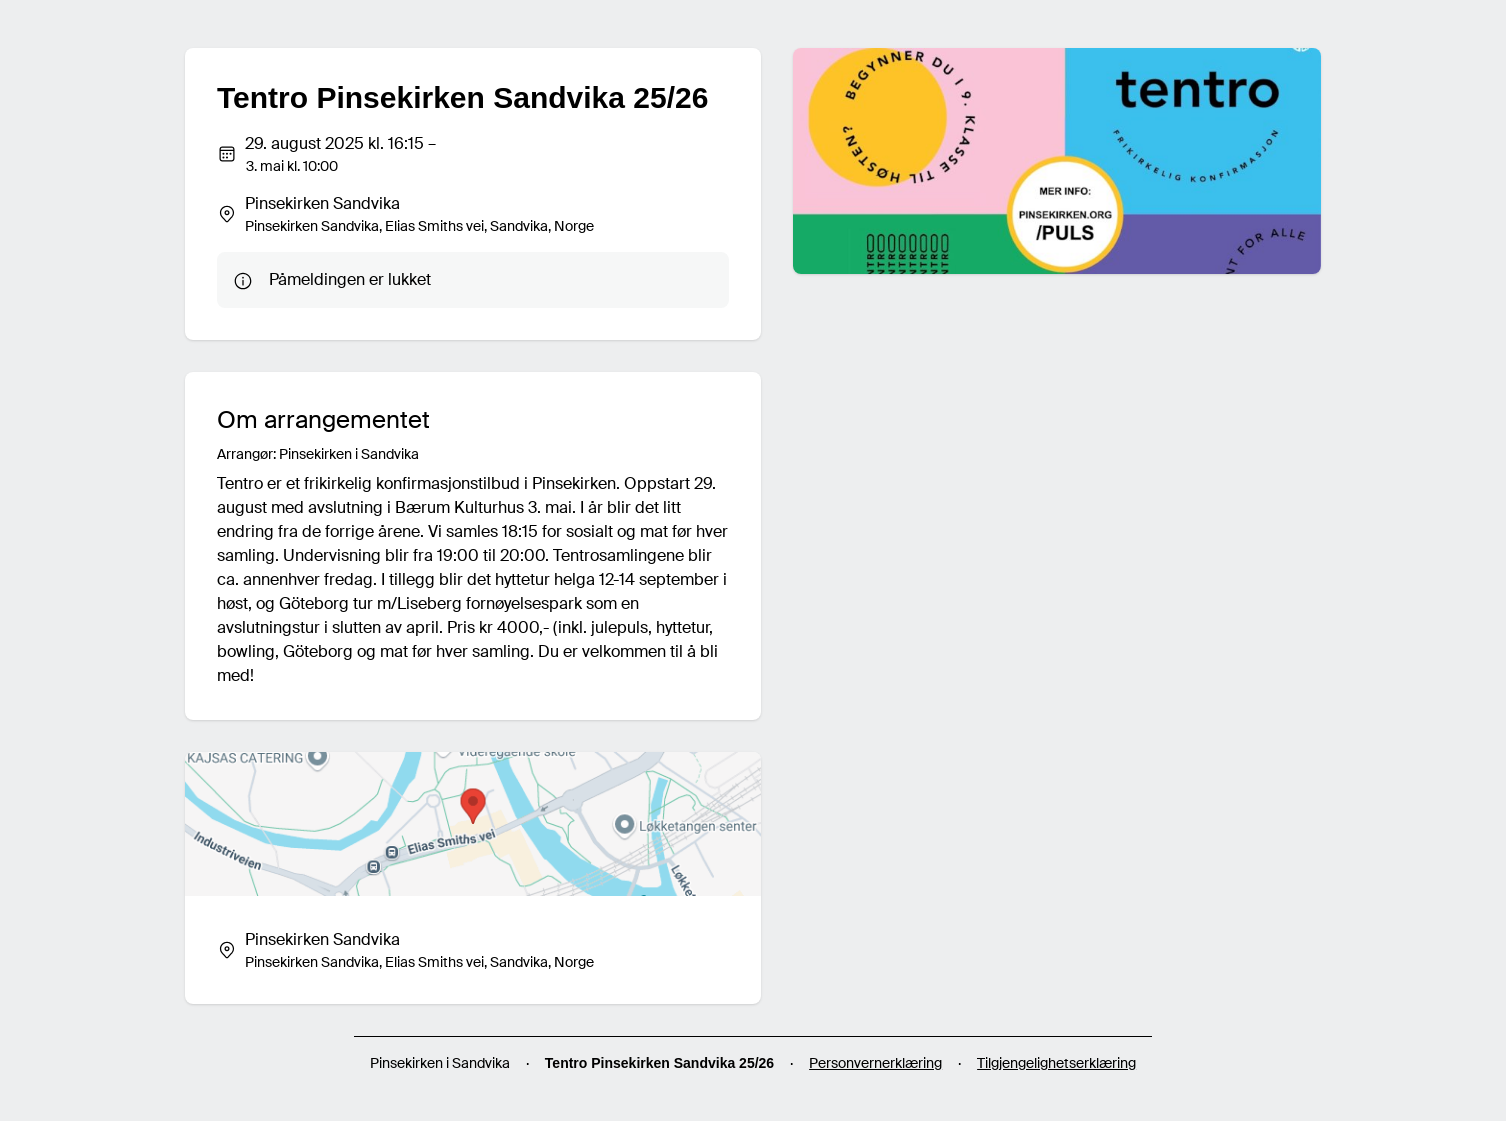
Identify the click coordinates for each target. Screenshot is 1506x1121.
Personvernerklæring (875, 1063)
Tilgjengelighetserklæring (1056, 1063)
